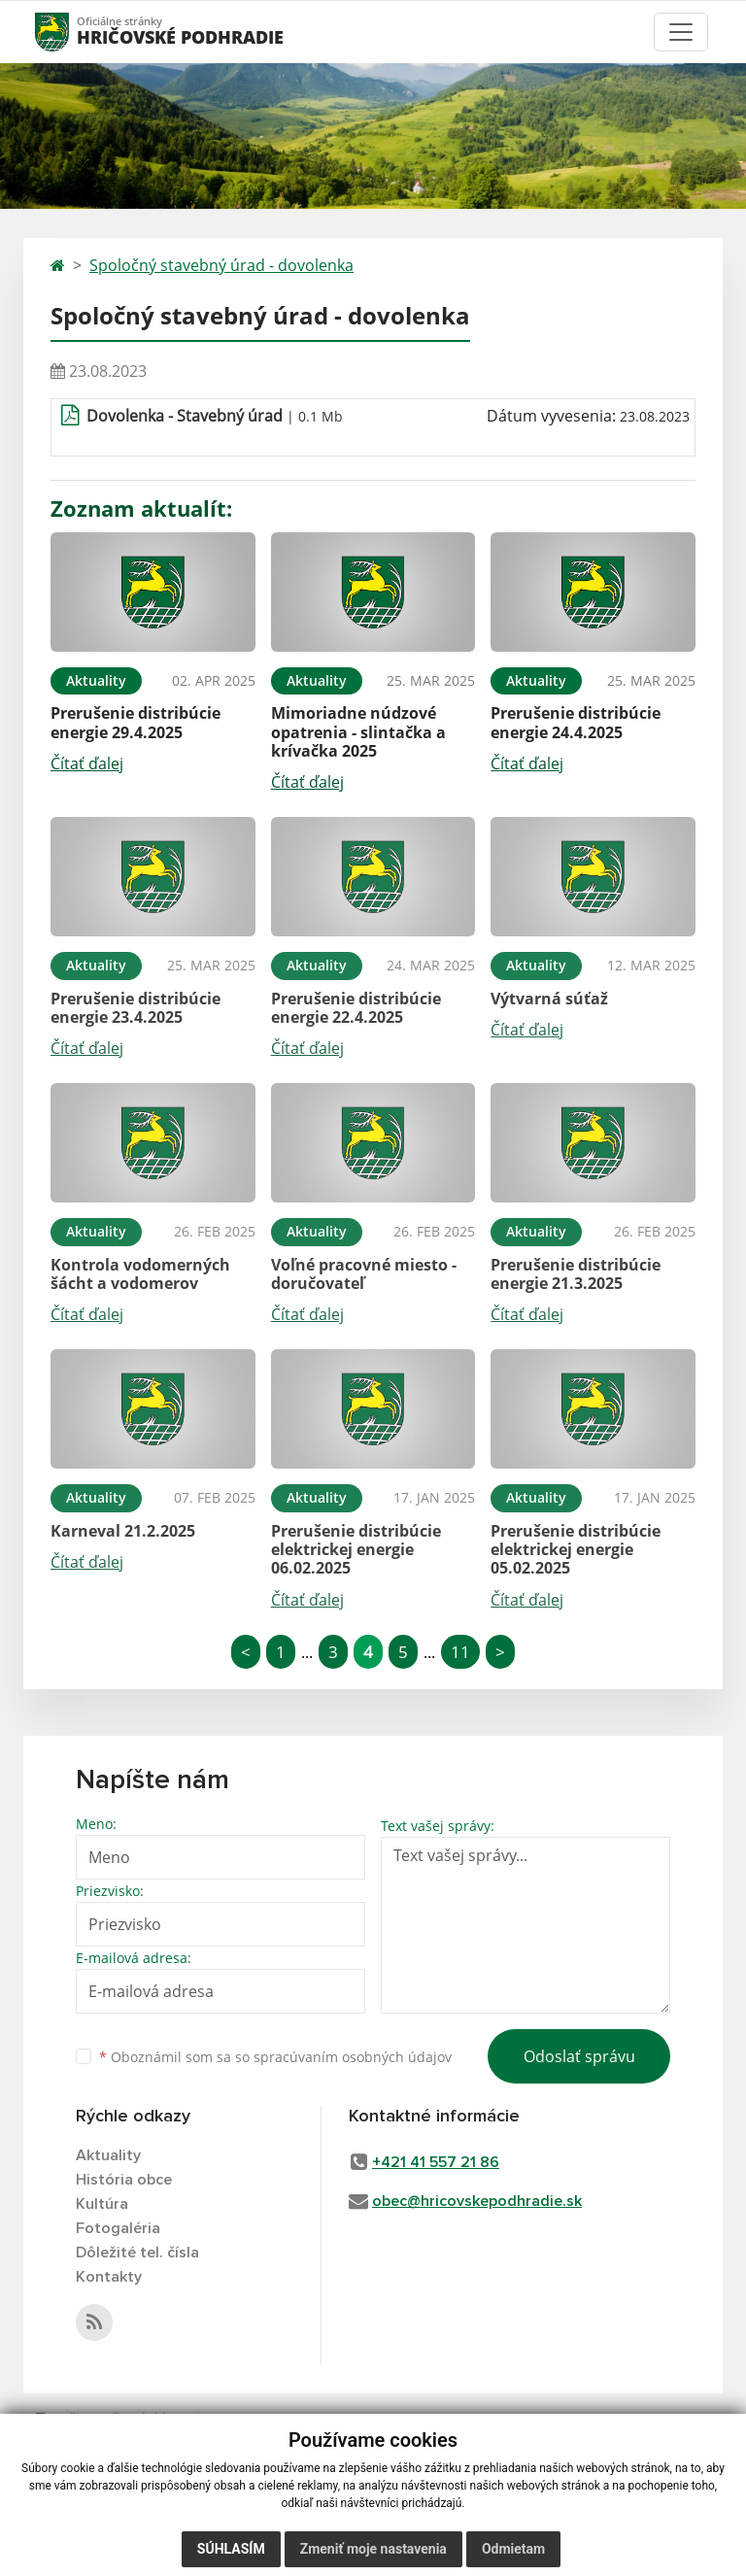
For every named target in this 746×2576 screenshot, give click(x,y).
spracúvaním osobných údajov (353, 2057)
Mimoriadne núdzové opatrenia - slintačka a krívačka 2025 (358, 731)
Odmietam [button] (513, 2549)
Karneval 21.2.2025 (123, 1531)
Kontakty (109, 2277)
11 (460, 1652)
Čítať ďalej (87, 763)
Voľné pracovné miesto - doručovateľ (364, 1274)
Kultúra (102, 2204)
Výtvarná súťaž (549, 998)
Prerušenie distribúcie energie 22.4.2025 (356, 1008)
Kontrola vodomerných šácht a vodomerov (140, 1274)
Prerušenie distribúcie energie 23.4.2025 (135, 1008)
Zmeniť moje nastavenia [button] (373, 2549)
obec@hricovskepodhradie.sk (477, 2201)
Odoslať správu (579, 2056)
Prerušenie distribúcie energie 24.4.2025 (576, 722)
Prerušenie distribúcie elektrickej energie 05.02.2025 (576, 1549)
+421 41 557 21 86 (435, 2162)
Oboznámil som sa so (275, 2057)
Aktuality (108, 2155)
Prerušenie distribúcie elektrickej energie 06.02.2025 (356, 1549)
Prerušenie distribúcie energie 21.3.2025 (576, 1274)
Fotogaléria (118, 2228)
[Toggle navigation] (681, 32)
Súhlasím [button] (231, 2549)
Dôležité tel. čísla (137, 2252)
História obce (124, 2179)
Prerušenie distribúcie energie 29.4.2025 (135, 722)
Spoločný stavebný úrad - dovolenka (221, 265)
